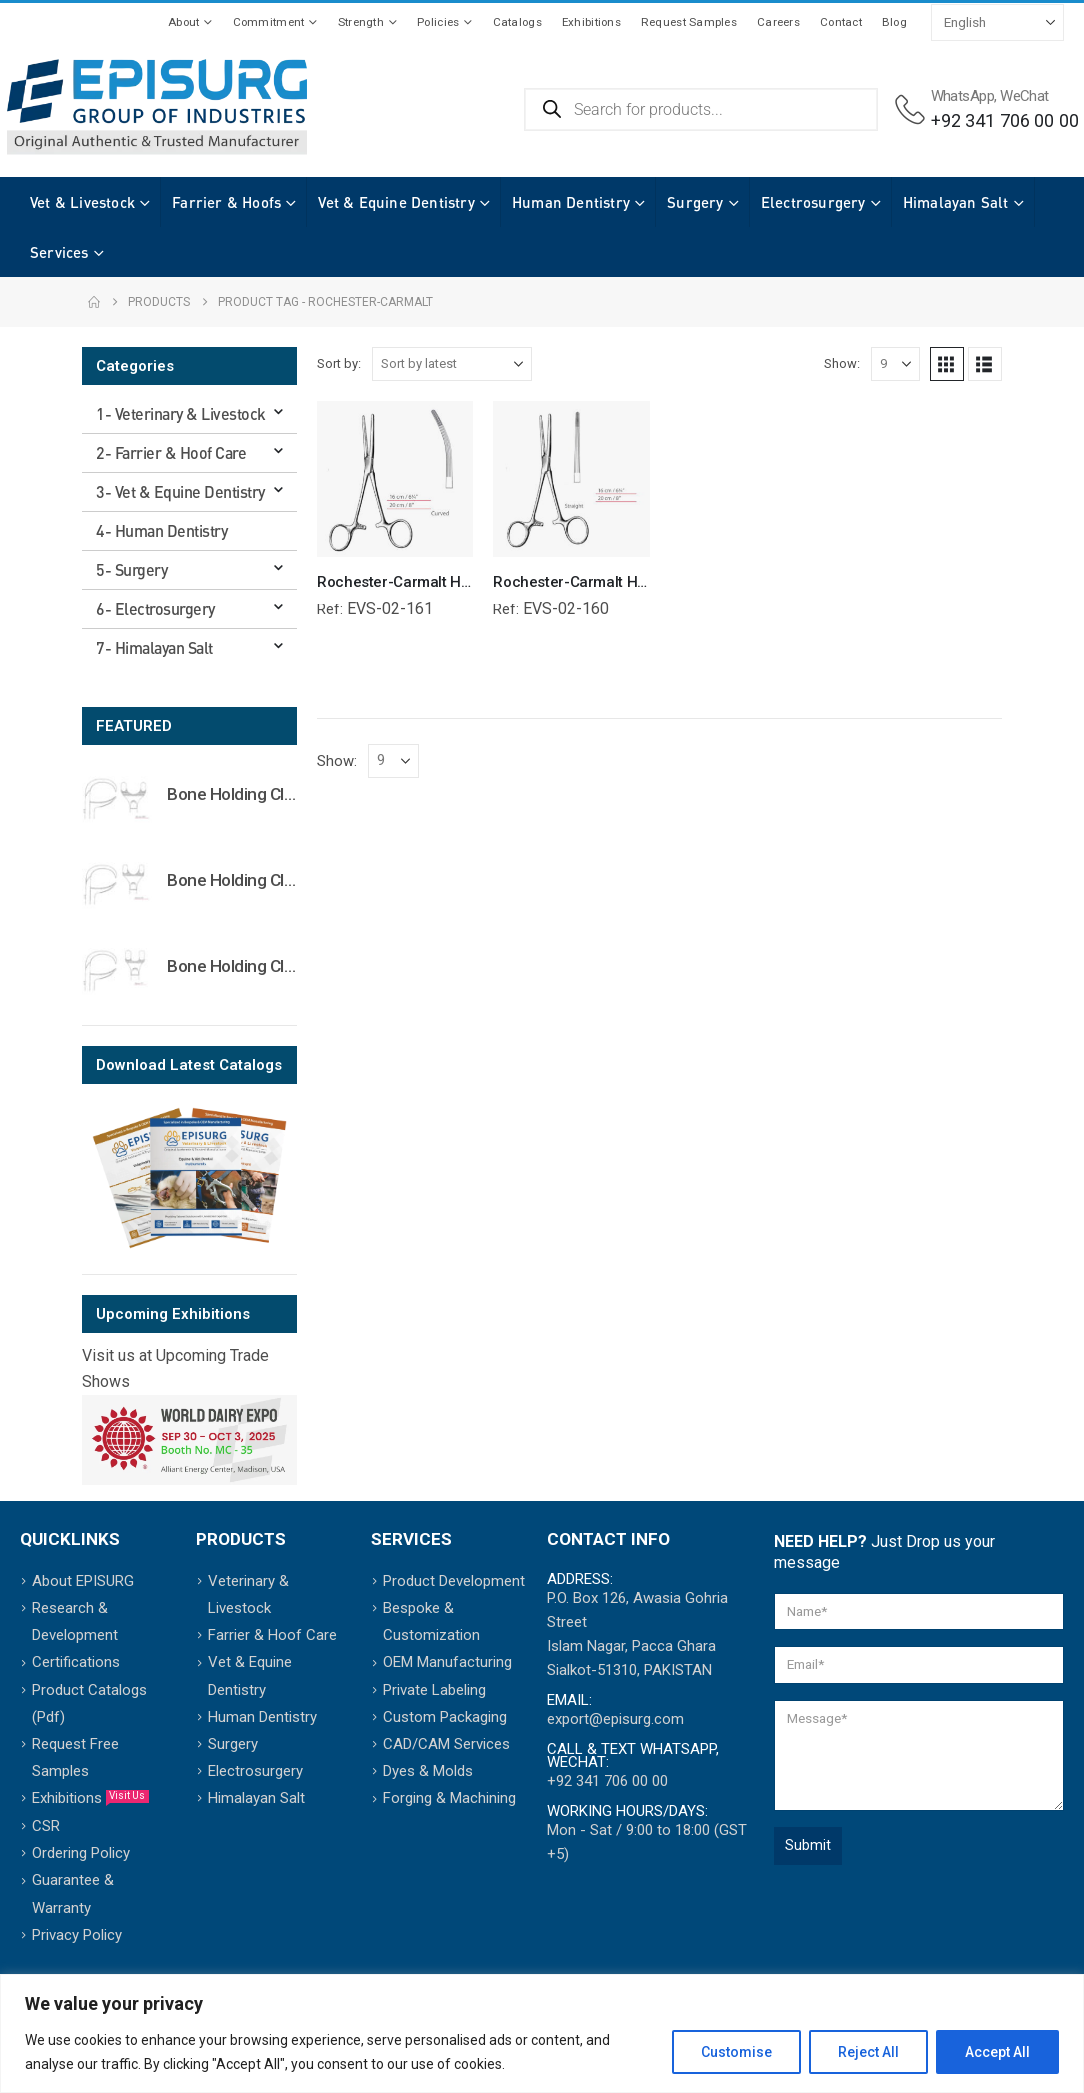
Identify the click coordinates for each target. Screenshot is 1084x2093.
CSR (46, 1826)
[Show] (895, 364)
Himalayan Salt (83, 252)
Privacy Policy (77, 1935)
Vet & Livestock (82, 202)
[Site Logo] (157, 107)
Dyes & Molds (428, 1771)
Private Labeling (434, 1690)
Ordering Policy (81, 1853)
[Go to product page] (117, 798)
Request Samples (689, 22)
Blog (894, 22)
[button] (947, 364)
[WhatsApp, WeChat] (987, 109)
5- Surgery (131, 569)
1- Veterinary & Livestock (181, 413)
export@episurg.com (615, 1719)
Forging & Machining (449, 1798)
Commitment (269, 22)
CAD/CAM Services (446, 1744)
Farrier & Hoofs (226, 202)
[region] (542, 2033)
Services (202, 252)
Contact (841, 22)
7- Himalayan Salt (154, 647)
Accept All (997, 2052)
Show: (842, 363)
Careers (778, 22)
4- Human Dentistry (161, 530)
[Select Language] (997, 22)
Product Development (454, 1581)
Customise (736, 2052)
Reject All (868, 2052)
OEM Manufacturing (447, 1662)
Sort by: (339, 363)
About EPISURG (83, 1581)
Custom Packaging (445, 1717)
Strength (361, 22)
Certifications (76, 1662)
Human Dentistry (571, 202)
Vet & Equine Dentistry (396, 202)
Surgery (695, 202)
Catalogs (517, 22)
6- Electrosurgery (155, 608)
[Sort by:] (452, 364)
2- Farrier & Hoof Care (171, 452)
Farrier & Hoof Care (272, 1635)
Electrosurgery (813, 202)
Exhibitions (591, 22)
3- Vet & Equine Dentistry (180, 491)
